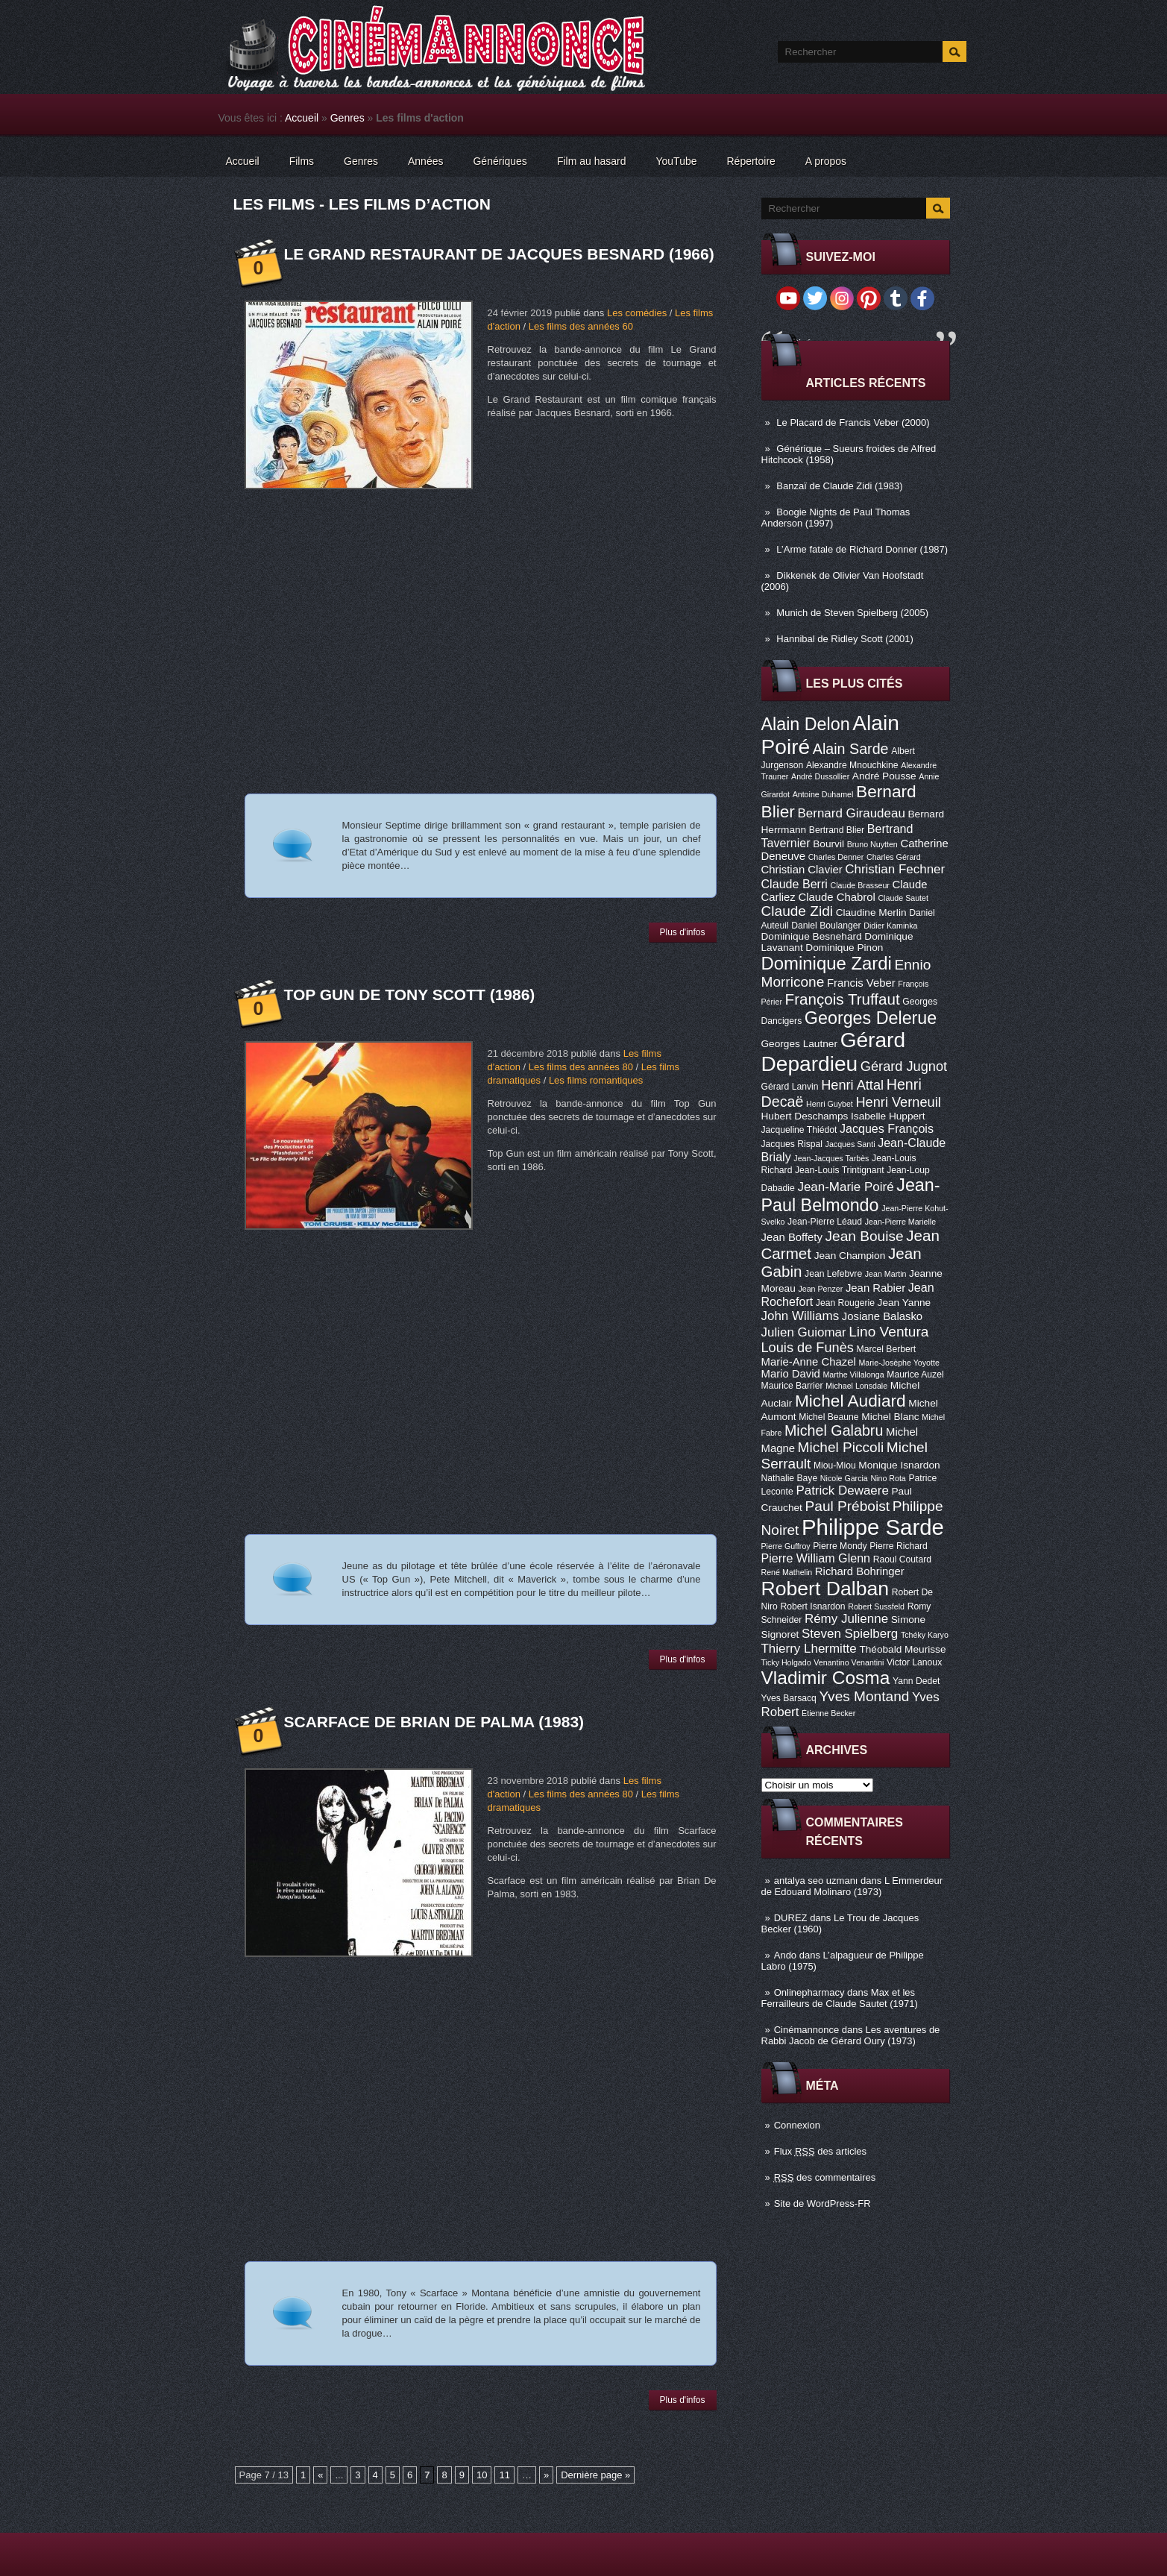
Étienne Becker (828, 1713)
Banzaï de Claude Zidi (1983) (839, 485)
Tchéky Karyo (925, 1634)
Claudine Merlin (871, 912)
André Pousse (884, 776)
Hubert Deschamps (805, 1116)
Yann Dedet (916, 1681)
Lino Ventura (888, 1331)
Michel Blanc (890, 1416)
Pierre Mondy (839, 1546)
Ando (785, 1955)
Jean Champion (850, 1255)
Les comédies (637, 312)
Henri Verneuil (897, 1102)
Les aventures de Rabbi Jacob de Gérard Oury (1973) (850, 2035)
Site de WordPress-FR (822, 2203)
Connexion (797, 2125)
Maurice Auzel (915, 1374)
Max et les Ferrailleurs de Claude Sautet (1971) (839, 1998)
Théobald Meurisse (902, 1649)
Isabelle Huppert (888, 1116)
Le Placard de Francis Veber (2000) (852, 422)
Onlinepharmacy (809, 1992)
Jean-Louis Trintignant (839, 1170)
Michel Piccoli (841, 1447)
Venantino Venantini (849, 1662)
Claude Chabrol (836, 897)
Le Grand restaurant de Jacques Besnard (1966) (499, 254)
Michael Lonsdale (856, 1385)
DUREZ (791, 1917)
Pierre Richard (898, 1546)
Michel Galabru (833, 1430)
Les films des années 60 (581, 326)
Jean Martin (886, 1273)
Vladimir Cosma (825, 1678)
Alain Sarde (851, 749)
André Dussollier (820, 776)
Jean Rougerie (845, 1303)
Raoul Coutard (902, 1559)
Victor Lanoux (914, 1662)
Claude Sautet (903, 897)
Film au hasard (591, 161)
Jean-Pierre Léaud (824, 1221)
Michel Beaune (828, 1417)
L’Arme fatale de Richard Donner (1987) (862, 549)
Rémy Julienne (846, 1619)
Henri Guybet (829, 1103)
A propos (825, 161)
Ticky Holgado (786, 1662)
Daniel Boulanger (826, 925)
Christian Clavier (802, 870)
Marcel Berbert (886, 1349)
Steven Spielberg (850, 1634)
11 (504, 2475)
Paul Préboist (847, 1506)
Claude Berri (794, 883)
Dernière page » (595, 2475)
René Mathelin (787, 1572)
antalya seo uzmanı (816, 1880)
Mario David (790, 1374)
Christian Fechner (895, 869)
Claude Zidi (797, 911)
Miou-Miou (835, 1465)
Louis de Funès (807, 1347)
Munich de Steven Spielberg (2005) (852, 612)
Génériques (499, 161)
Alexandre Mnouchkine (852, 765)
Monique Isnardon (899, 1465)
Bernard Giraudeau (851, 813)
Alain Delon (805, 724)
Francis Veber (861, 983)
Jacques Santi (850, 1144)
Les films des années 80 (581, 1066)
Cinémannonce (806, 2029)
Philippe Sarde (873, 1527)
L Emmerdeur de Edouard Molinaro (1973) (852, 1886)
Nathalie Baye (789, 1478)
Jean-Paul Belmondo (850, 1195)
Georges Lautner (799, 1043)
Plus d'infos (682, 932)
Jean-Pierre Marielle (900, 1221)
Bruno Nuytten (872, 844)
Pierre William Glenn (816, 1558)
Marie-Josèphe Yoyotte (898, 1362)
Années (425, 161)
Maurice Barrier (792, 1385)
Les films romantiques (596, 1080)
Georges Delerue (871, 1018)
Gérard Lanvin (790, 1086)
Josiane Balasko (882, 1316)
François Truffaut (842, 999)
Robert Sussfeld (876, 1606)
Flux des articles (820, 2151)
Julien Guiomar (803, 1332)
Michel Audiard (850, 1400)
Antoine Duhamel (823, 794)
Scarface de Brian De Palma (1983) (434, 1721)
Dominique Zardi (826, 963)
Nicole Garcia (844, 1478)
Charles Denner (836, 856)
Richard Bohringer (860, 1571)
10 (481, 2475)
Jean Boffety (791, 1237)
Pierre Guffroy (786, 1546)
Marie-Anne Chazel (808, 1362)
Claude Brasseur (860, 885)
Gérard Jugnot (904, 1066)
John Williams (800, 1316)
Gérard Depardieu (833, 1051)
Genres (347, 118)
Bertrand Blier (836, 830)
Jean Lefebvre (833, 1274)
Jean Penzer (820, 1288)
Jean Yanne (904, 1302)
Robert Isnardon (812, 1606)
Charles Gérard (893, 856)
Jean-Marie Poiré (845, 1187)
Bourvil (828, 843)
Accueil (301, 118)
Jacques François (887, 1128)
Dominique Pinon (844, 947)
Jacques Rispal (791, 1144)
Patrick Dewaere (842, 1490)
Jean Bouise (864, 1236)
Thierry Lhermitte (809, 1649)
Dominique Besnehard (811, 936)
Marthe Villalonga (853, 1374)
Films (301, 161)
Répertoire (750, 161)
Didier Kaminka (890, 925)
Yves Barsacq (789, 1698)
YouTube (675, 161)
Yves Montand (864, 1696)
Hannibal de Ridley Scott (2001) (844, 638)
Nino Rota (887, 1478)
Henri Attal (852, 1085)
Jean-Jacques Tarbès (831, 1158)
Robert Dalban (825, 1588)
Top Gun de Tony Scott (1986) (409, 994)
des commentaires (825, 2177)
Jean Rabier (875, 1288)
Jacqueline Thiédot (799, 1130)
